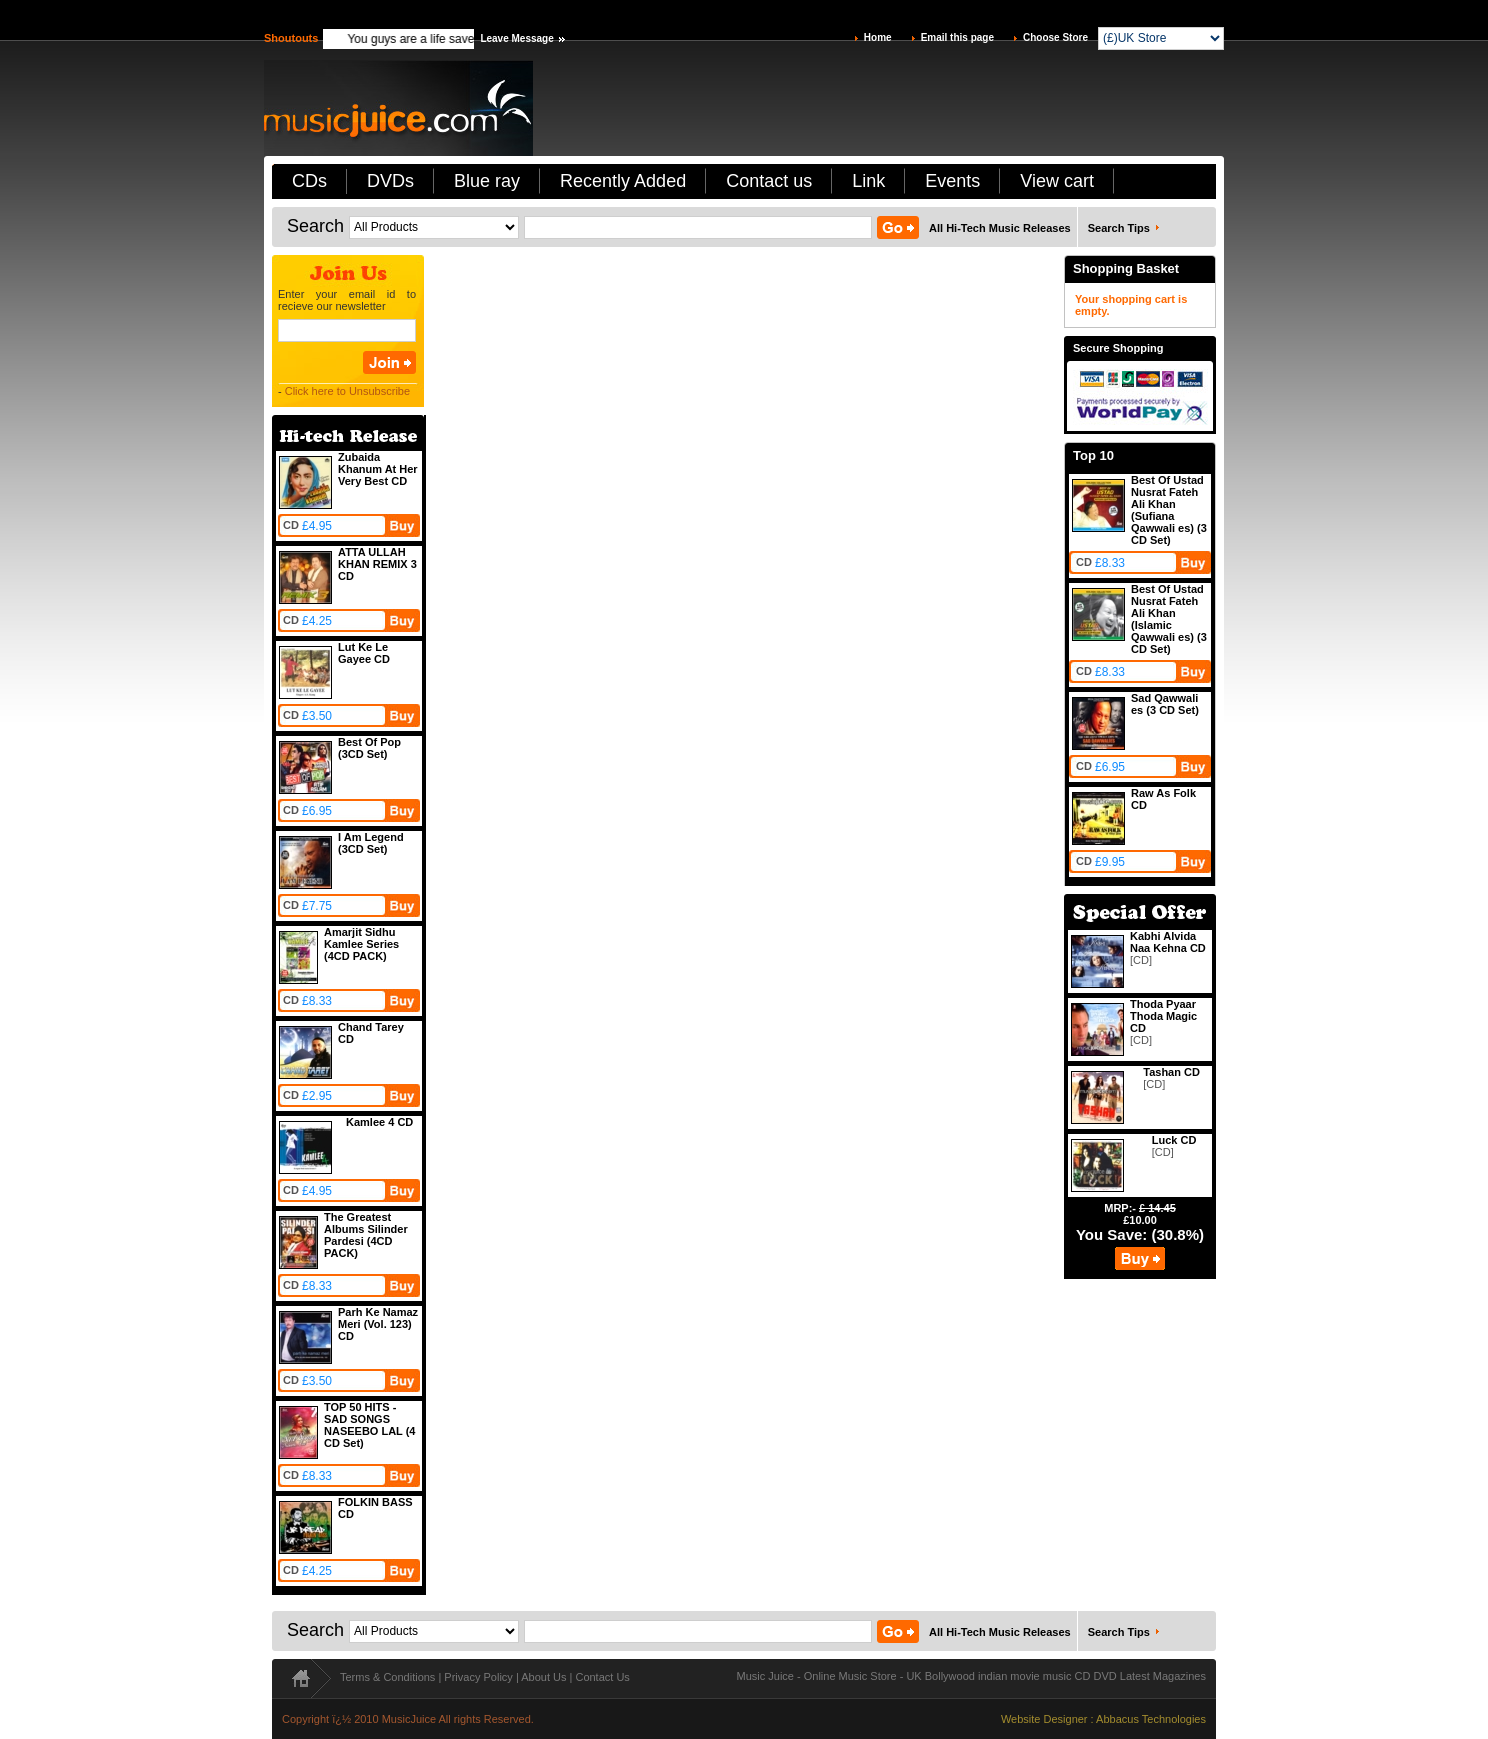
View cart (1057, 181)
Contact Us (602, 1677)
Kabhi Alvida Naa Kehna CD (1168, 942)
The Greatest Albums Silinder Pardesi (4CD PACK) (366, 1235)
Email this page (957, 37)
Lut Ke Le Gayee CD (364, 653)
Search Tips (1119, 228)
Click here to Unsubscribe (347, 391)
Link (868, 181)
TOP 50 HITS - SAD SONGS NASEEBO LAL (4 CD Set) (369, 1425)
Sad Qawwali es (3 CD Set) (1165, 704)
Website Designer (1044, 1719)
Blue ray (487, 181)
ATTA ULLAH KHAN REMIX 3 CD (377, 564)
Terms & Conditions (387, 1677)
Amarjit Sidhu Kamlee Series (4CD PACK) (361, 944)
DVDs (390, 181)
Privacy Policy (478, 1677)
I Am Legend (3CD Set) (371, 843)
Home (878, 37)
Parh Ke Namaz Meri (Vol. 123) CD (378, 1324)
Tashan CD (1171, 1072)
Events (952, 181)
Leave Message (516, 38)
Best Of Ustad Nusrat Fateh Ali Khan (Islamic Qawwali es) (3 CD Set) (1169, 619)
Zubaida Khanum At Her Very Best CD (378, 469)
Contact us (769, 181)
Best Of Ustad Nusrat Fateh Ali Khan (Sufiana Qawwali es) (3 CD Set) (1169, 510)
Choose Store (1055, 37)
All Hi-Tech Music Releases (1000, 228)
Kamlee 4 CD (379, 1122)
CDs (309, 181)
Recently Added (623, 181)
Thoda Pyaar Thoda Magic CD (1163, 1016)
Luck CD (1174, 1140)
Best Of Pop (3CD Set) (369, 748)
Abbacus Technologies (1151, 1719)
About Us (543, 1677)
